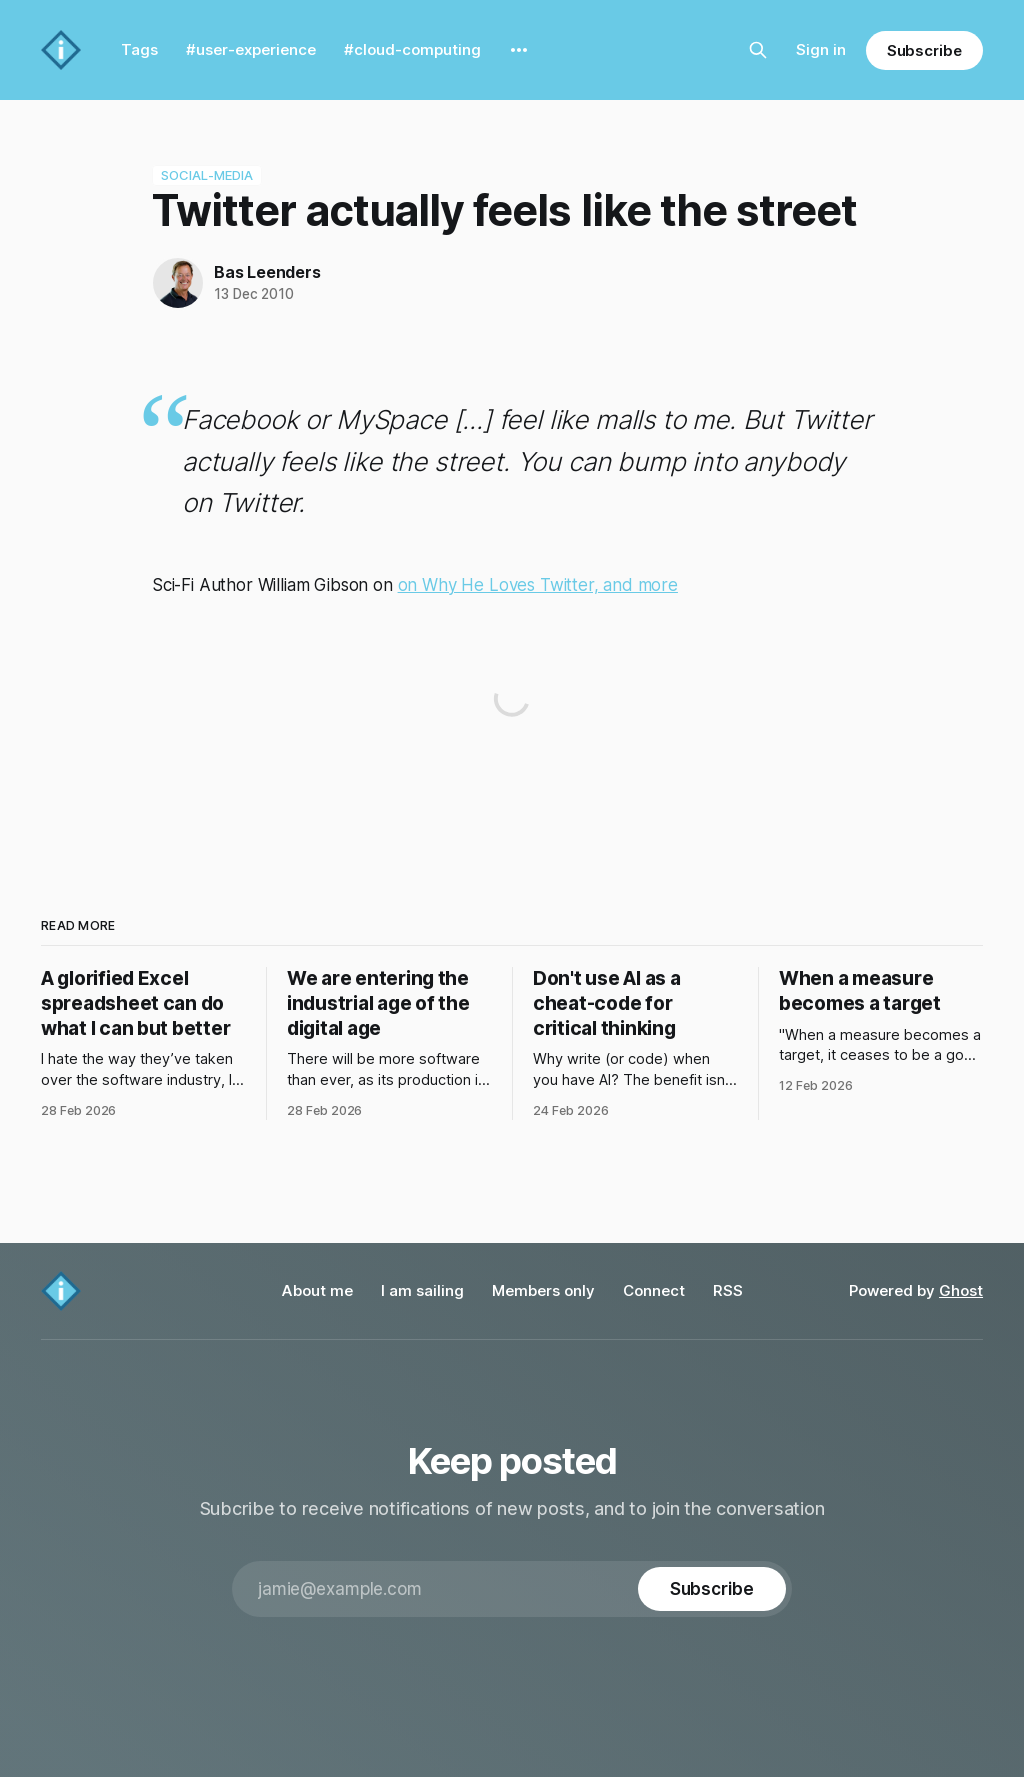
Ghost (961, 1290)
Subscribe (924, 50)
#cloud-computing (412, 49)
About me (317, 1290)
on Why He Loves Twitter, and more (538, 585)
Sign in (821, 49)
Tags (139, 49)
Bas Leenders (267, 272)
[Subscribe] (712, 1589)
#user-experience (251, 49)
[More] (519, 50)
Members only (543, 1290)
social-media (207, 176)
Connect (654, 1290)
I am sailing (422, 1290)
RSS (728, 1290)
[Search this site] (758, 50)
